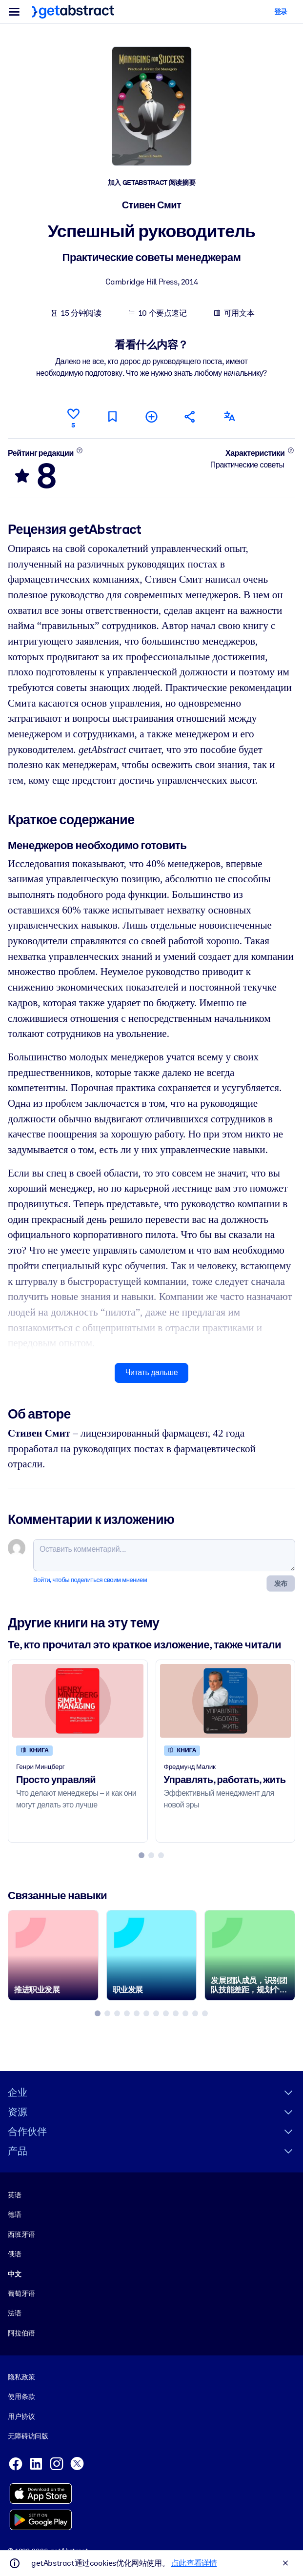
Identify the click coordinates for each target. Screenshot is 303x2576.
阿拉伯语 (21, 2333)
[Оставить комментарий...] (164, 1555)
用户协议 (21, 2416)
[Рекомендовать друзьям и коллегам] (190, 416)
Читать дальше (151, 1372)
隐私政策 (21, 2377)
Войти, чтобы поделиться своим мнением (90, 1579)
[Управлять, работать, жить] (225, 1701)
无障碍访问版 (28, 2436)
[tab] (141, 1855)
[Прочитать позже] (112, 416)
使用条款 (21, 2396)
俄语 (14, 2254)
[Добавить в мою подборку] (151, 416)
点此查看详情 (194, 2563)
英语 (14, 2195)
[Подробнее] (79, 450)
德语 (14, 2214)
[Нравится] (73, 416)
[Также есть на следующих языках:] (229, 416)
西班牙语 (21, 2234)
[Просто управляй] (77, 1701)
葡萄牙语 (21, 2293)
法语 (14, 2313)
